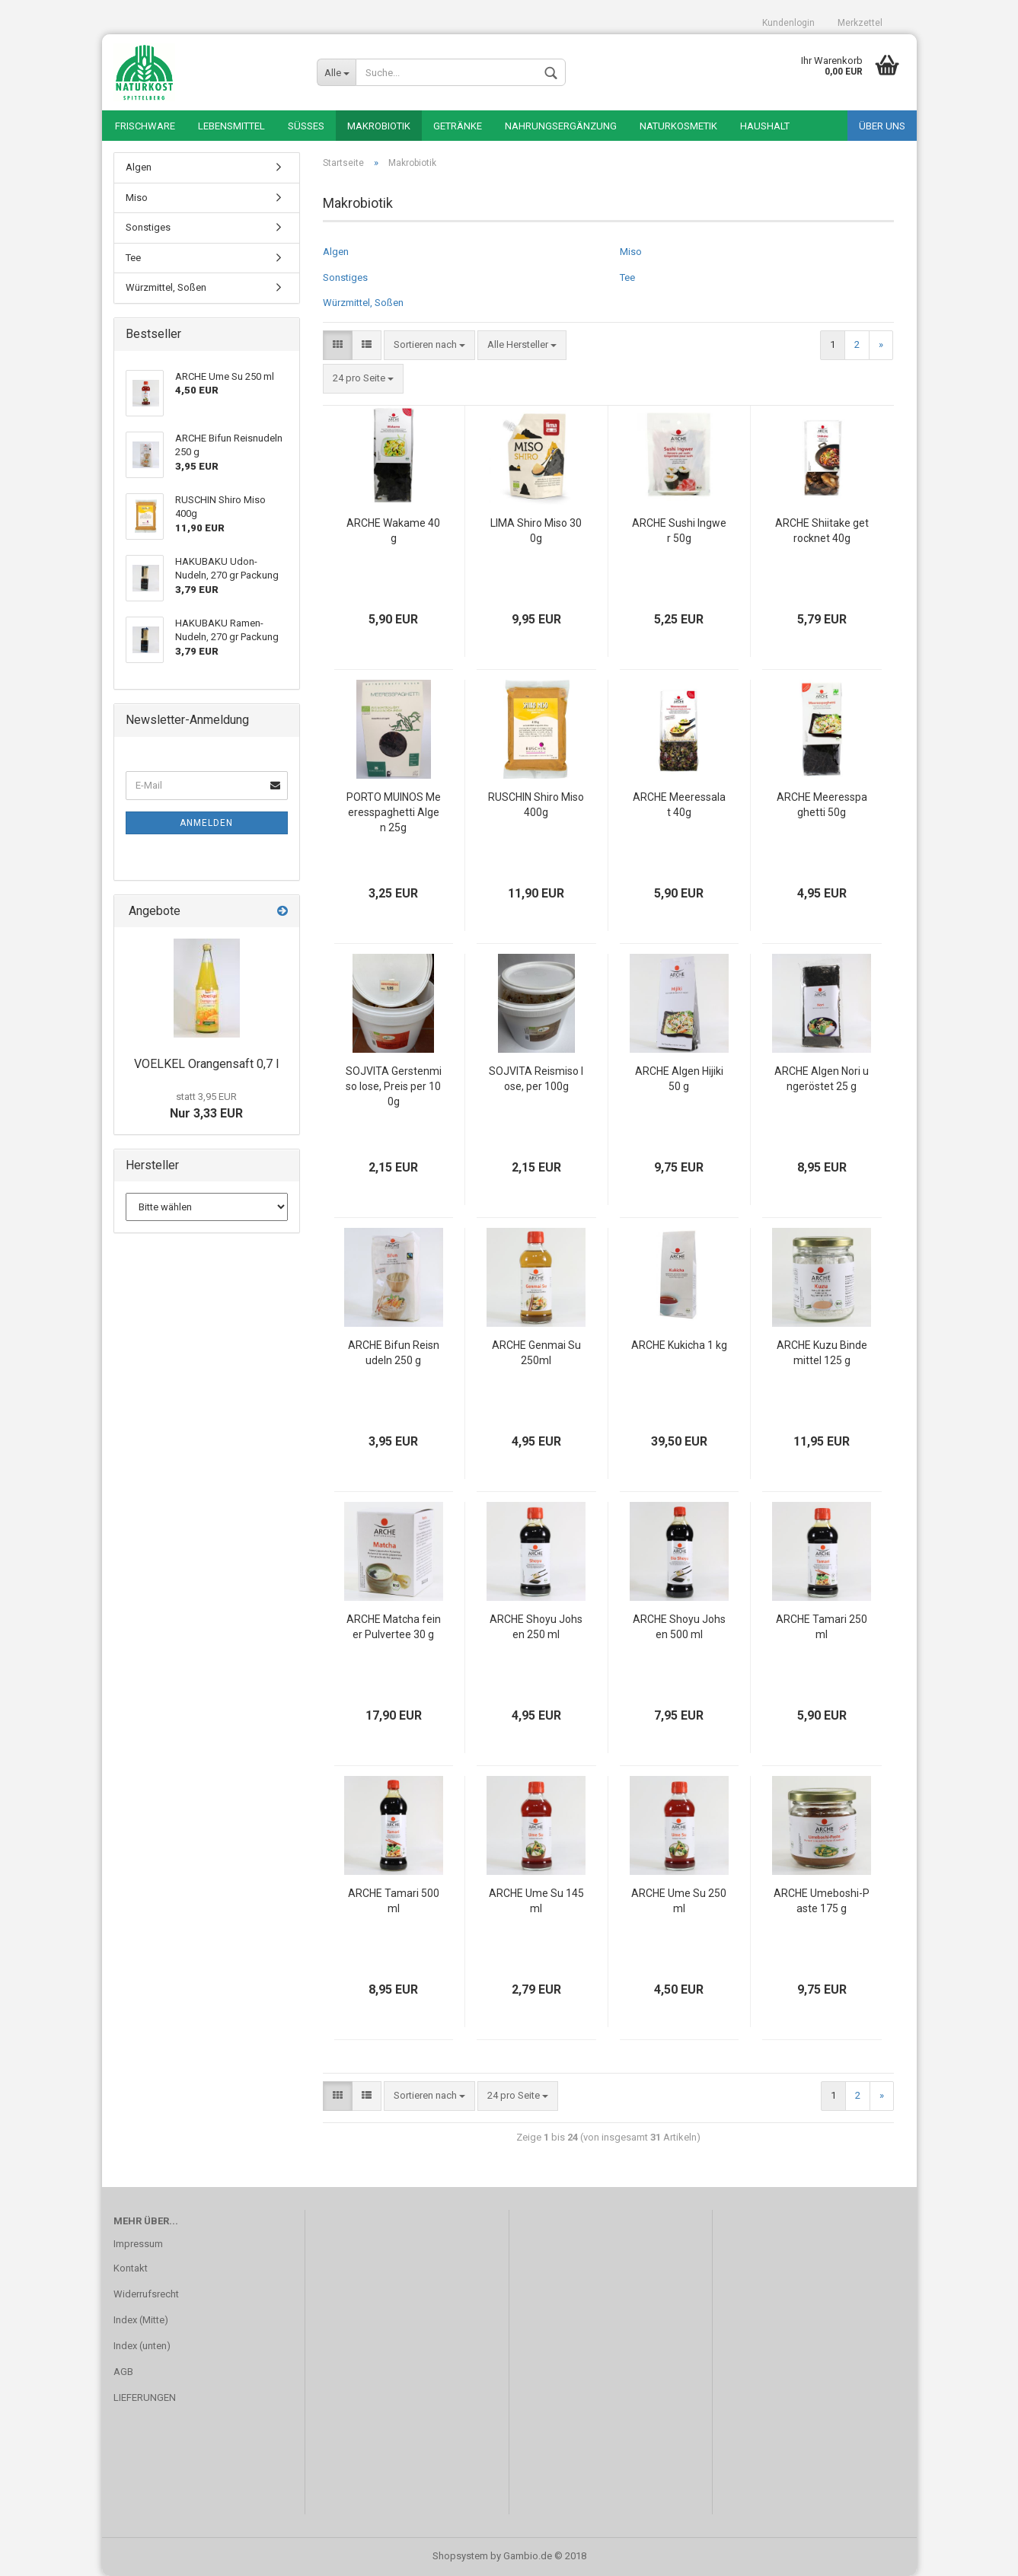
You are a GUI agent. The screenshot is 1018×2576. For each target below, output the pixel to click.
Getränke (457, 126)
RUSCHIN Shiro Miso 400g (536, 804)
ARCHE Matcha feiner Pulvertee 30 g (393, 1626)
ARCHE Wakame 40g (393, 530)
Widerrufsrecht (146, 2294)
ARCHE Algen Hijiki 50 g (679, 1078)
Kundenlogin (788, 23)
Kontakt (130, 2268)
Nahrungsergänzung (561, 126)
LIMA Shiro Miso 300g (536, 530)
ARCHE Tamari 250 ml (821, 1626)
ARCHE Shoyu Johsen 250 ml (536, 1626)
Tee (627, 277)
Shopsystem (460, 2556)
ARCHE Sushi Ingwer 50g (679, 530)
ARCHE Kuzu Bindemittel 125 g (822, 1352)
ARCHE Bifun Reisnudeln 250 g (393, 1352)
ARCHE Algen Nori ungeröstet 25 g (821, 1078)
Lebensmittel (231, 126)
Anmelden (206, 823)
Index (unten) (142, 2345)
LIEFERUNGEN (144, 2397)
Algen (336, 251)
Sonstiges (345, 277)
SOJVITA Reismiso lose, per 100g (536, 1078)
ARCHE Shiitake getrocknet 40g (822, 530)
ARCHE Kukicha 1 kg (679, 1345)
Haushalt (765, 126)
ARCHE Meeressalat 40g (679, 804)
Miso (631, 251)
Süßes (306, 126)
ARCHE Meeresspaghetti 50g (822, 804)
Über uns (882, 126)
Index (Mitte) (140, 2320)
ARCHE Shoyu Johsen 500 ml (679, 1626)
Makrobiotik (378, 126)
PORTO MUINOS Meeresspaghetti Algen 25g (393, 812)
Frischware (145, 126)
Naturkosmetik (678, 126)
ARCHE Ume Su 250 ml (678, 1900)
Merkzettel (860, 23)
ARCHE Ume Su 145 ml (536, 1900)
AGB (123, 2371)
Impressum (138, 2243)
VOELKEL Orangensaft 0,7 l (206, 1064)
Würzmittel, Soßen (363, 302)
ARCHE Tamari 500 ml (393, 1900)
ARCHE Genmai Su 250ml (536, 1352)
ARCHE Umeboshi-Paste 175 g (822, 1900)
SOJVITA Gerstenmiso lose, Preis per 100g (394, 1086)
